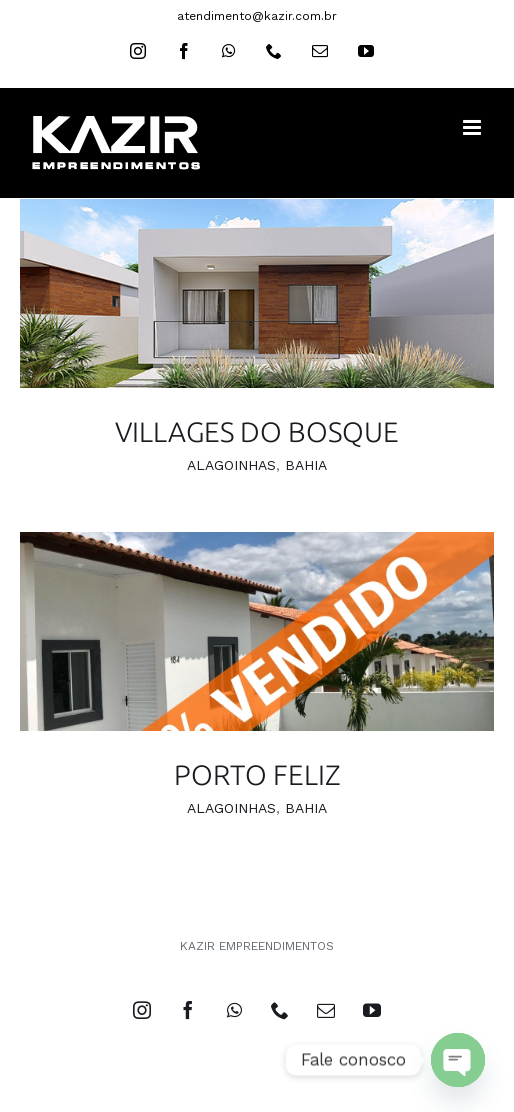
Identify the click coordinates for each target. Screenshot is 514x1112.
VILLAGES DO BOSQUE (257, 431)
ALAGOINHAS (231, 465)
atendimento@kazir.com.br (257, 16)
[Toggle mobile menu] (473, 127)
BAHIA (306, 465)
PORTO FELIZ (257, 774)
